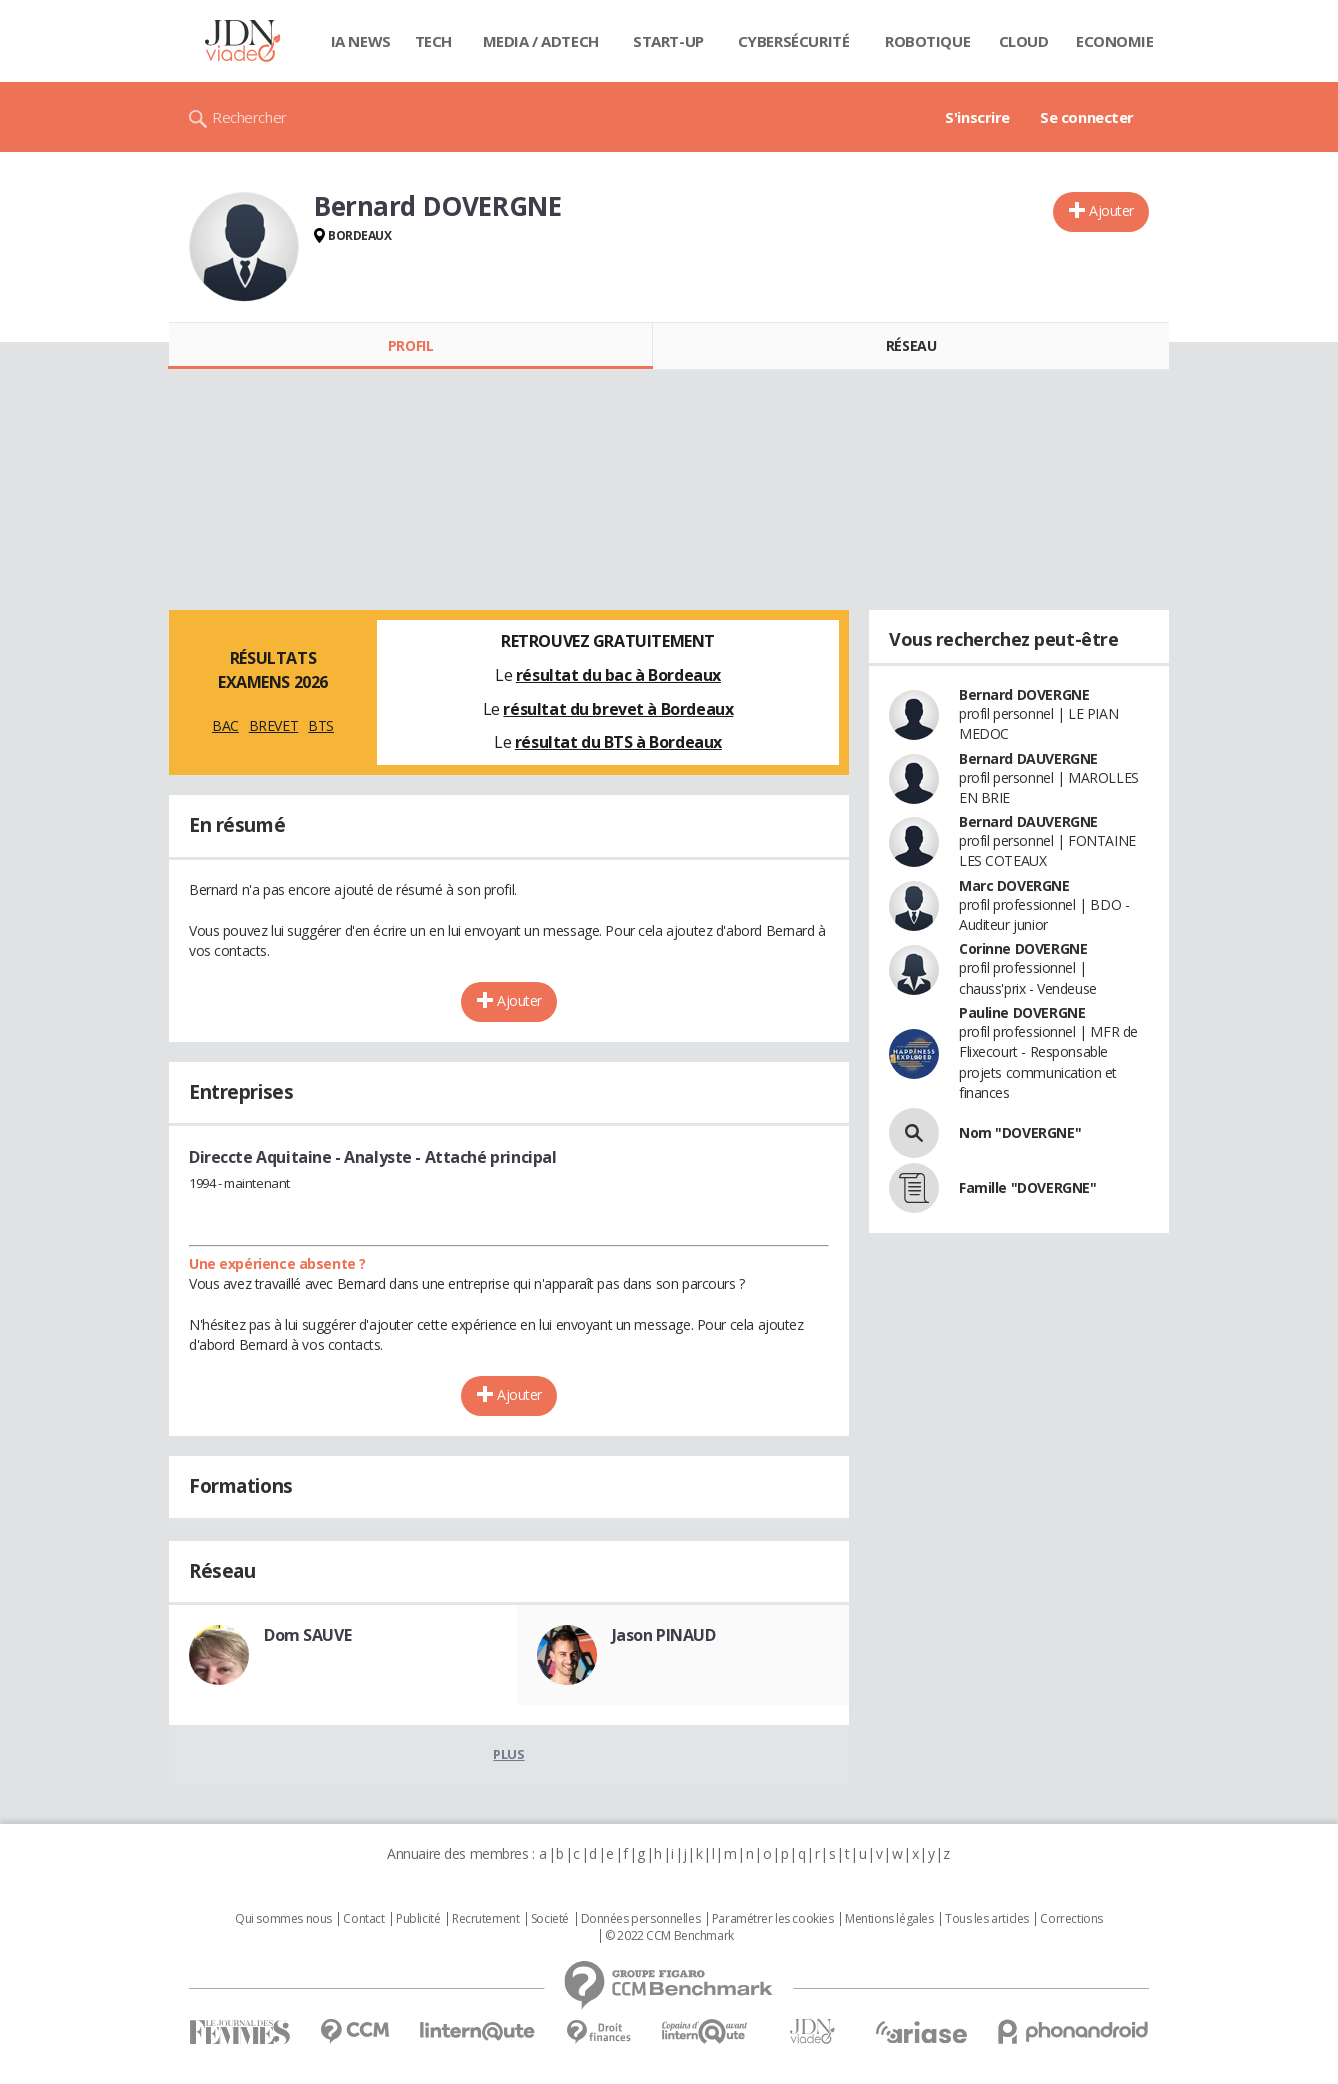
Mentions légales (889, 1919)
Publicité (418, 1919)
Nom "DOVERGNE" (1020, 1132)
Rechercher (249, 117)
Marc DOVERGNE (1014, 885)
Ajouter (1111, 210)
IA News (361, 41)
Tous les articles (987, 1919)
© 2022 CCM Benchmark (669, 1936)
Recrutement (485, 1919)
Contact (363, 1919)
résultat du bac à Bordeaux (618, 675)
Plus (508, 1754)
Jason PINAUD (664, 1635)
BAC (225, 725)
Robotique (927, 41)
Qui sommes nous (283, 1919)
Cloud (1024, 41)
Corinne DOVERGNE (1023, 948)
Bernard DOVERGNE (1024, 694)
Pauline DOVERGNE (1022, 1012)
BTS (321, 725)
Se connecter (1087, 117)
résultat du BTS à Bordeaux (618, 742)
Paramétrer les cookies (773, 1919)
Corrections (1071, 1919)
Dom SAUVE (307, 1635)
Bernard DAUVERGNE (1028, 758)
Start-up (668, 41)
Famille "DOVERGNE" (1027, 1187)
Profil (410, 345)
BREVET (273, 725)
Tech (433, 41)
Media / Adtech (541, 41)
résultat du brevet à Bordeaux (618, 709)
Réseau (911, 345)
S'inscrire (977, 117)
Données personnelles (641, 1919)
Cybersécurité (794, 41)
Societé (550, 1919)
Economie (1115, 41)
